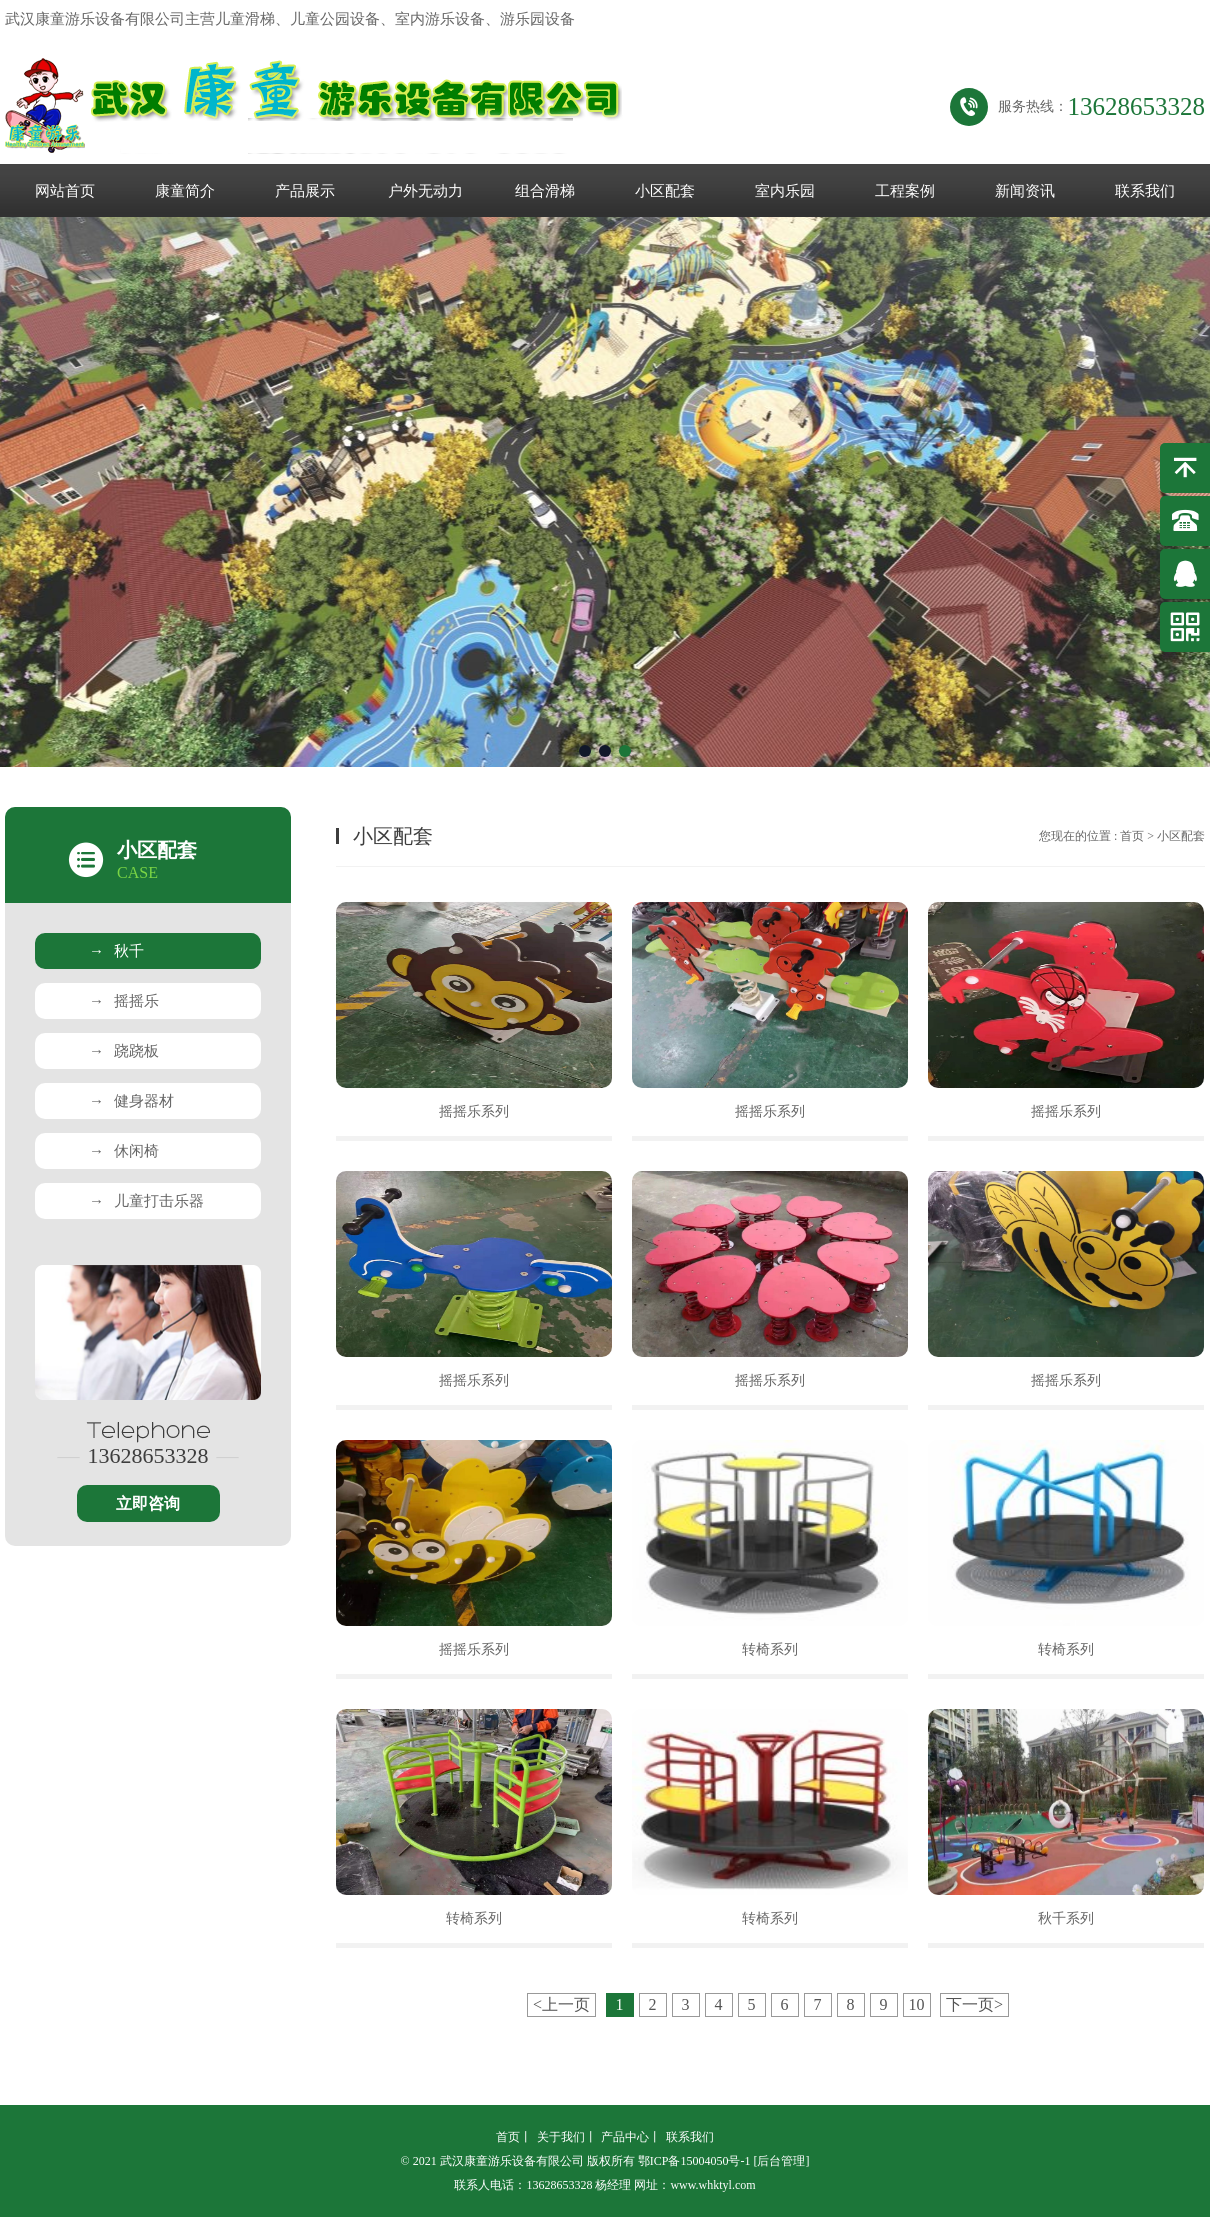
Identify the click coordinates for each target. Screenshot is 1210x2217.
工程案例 (905, 191)
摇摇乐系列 (474, 1111)
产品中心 (625, 2137)
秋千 (116, 951)
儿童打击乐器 (146, 1201)
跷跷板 (124, 1051)
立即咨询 (148, 1503)
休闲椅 (124, 1151)
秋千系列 (1066, 1918)
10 (917, 2004)
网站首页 (65, 191)
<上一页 (561, 2004)
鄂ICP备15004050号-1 (694, 2161)
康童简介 (185, 191)
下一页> (974, 2004)
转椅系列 (770, 1649)
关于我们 (561, 2137)
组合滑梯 (545, 191)
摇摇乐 (124, 1001)
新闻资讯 (1025, 191)
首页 (1132, 836)
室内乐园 (785, 191)
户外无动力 (425, 191)
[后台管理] (781, 2161)
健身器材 (131, 1101)
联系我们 (1145, 191)
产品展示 (305, 191)
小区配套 (665, 191)
